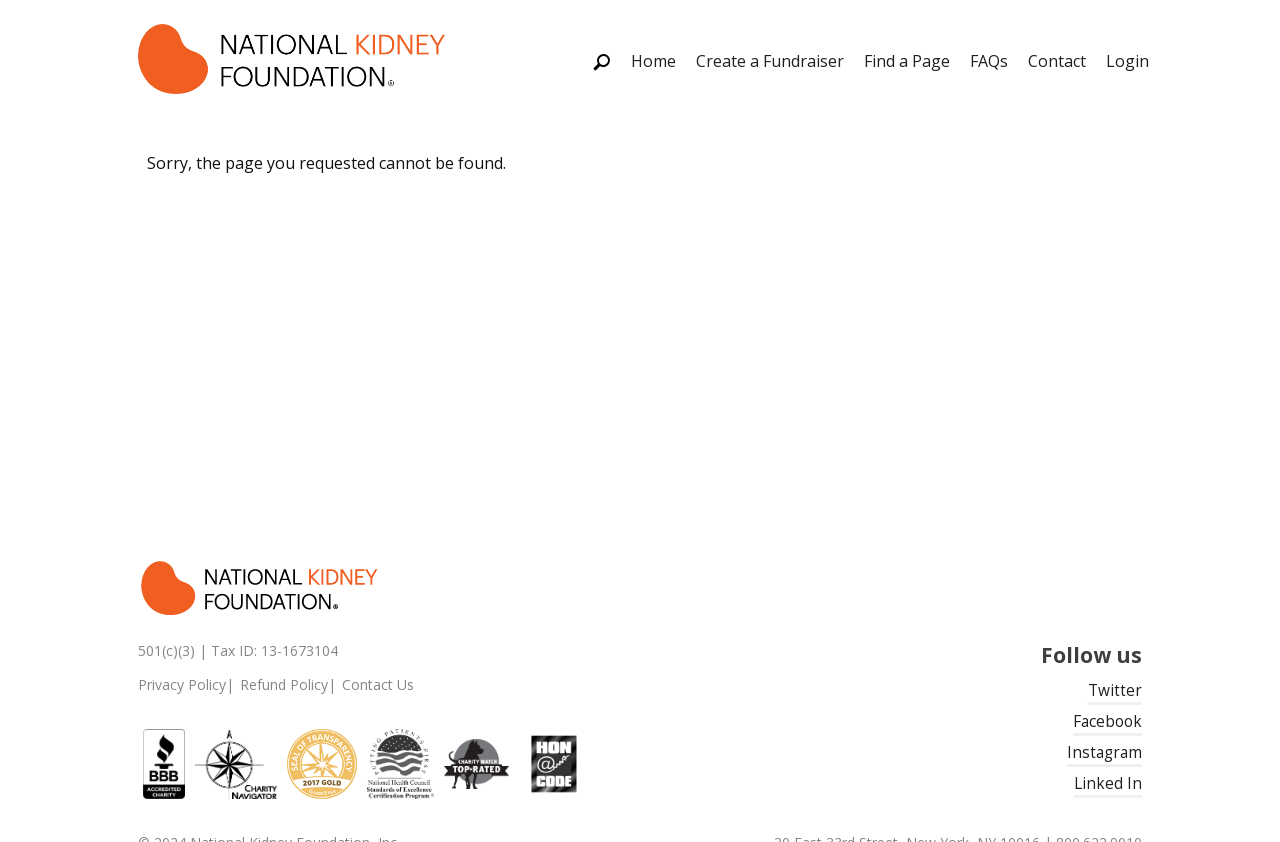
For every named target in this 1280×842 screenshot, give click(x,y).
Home (653, 61)
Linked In (1108, 783)
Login (1127, 61)
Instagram (1104, 752)
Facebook (1107, 721)
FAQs (989, 61)
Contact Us (378, 684)
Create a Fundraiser (770, 61)
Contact (1057, 61)
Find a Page (907, 61)
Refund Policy (284, 684)
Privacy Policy (182, 684)
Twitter (1115, 690)
